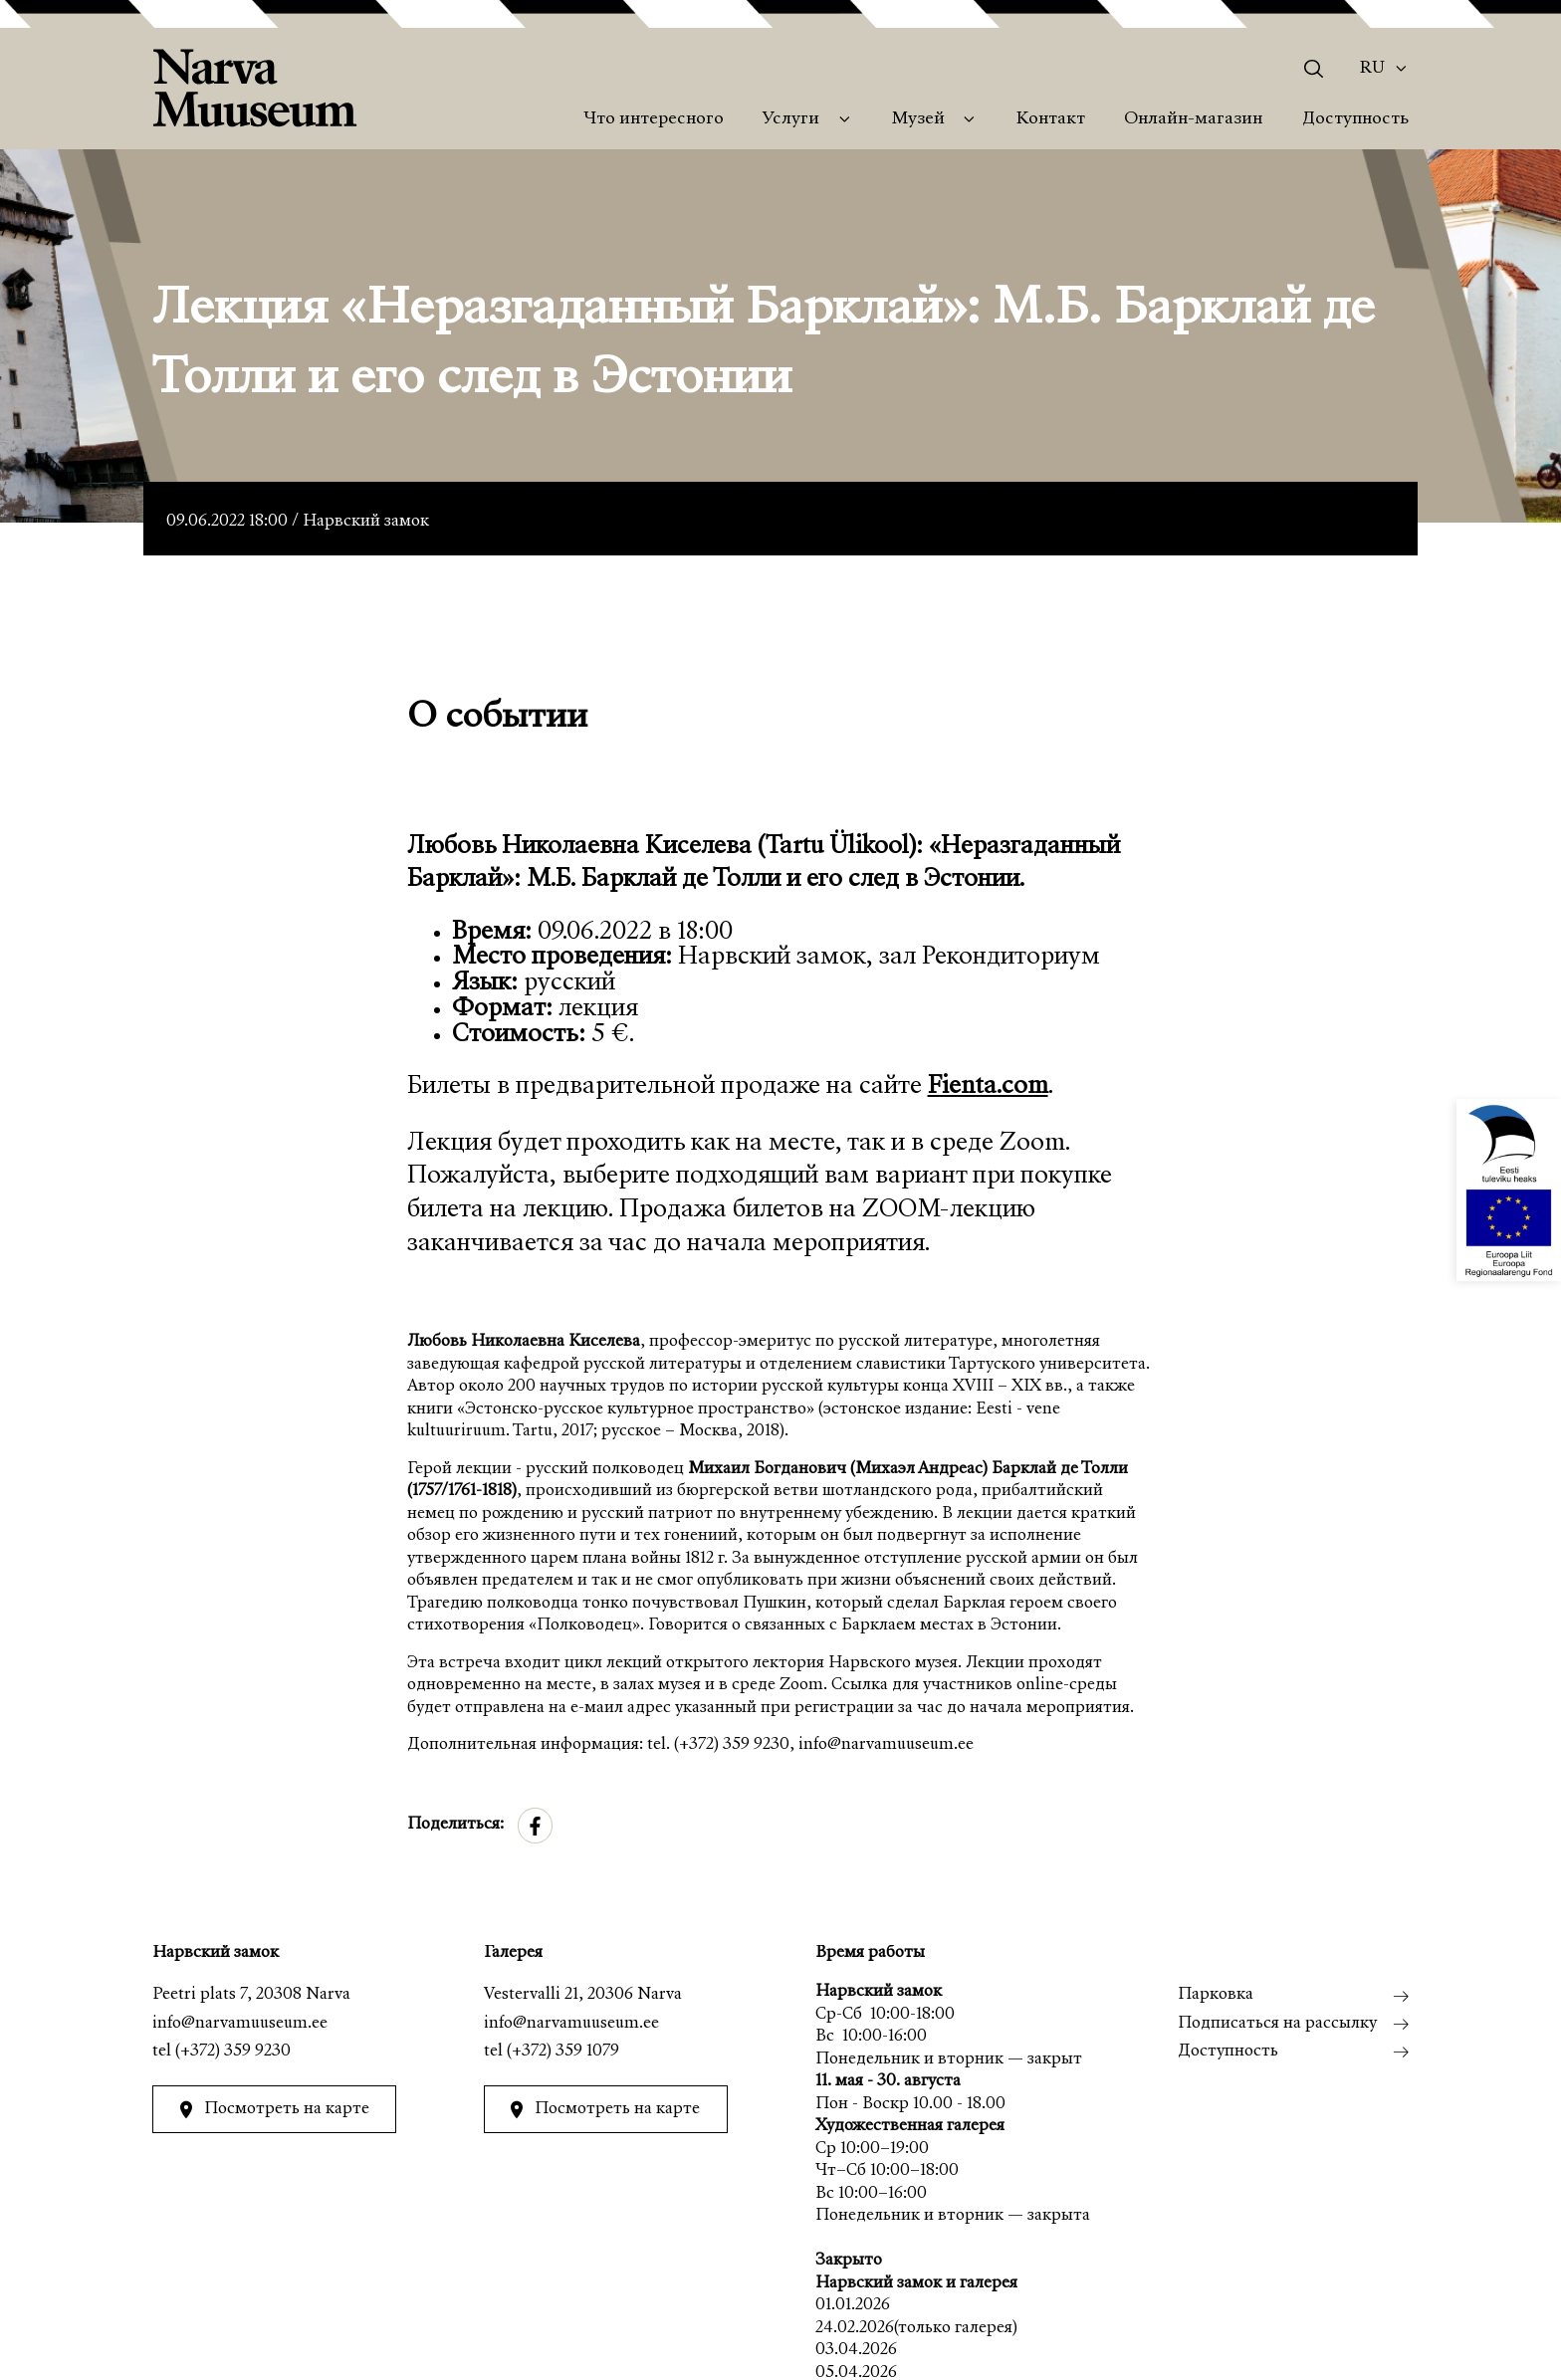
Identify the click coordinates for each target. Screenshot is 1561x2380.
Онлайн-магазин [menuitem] (1193, 119)
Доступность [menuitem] (1355, 119)
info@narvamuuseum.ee (240, 2024)
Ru (1372, 69)
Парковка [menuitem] (1215, 1995)
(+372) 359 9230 (233, 2052)
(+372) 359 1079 (563, 2052)
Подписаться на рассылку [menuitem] (1277, 2024)
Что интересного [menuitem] (653, 119)
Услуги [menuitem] (791, 119)
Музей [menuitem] (918, 119)
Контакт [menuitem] (1050, 119)
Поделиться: (455, 1825)
